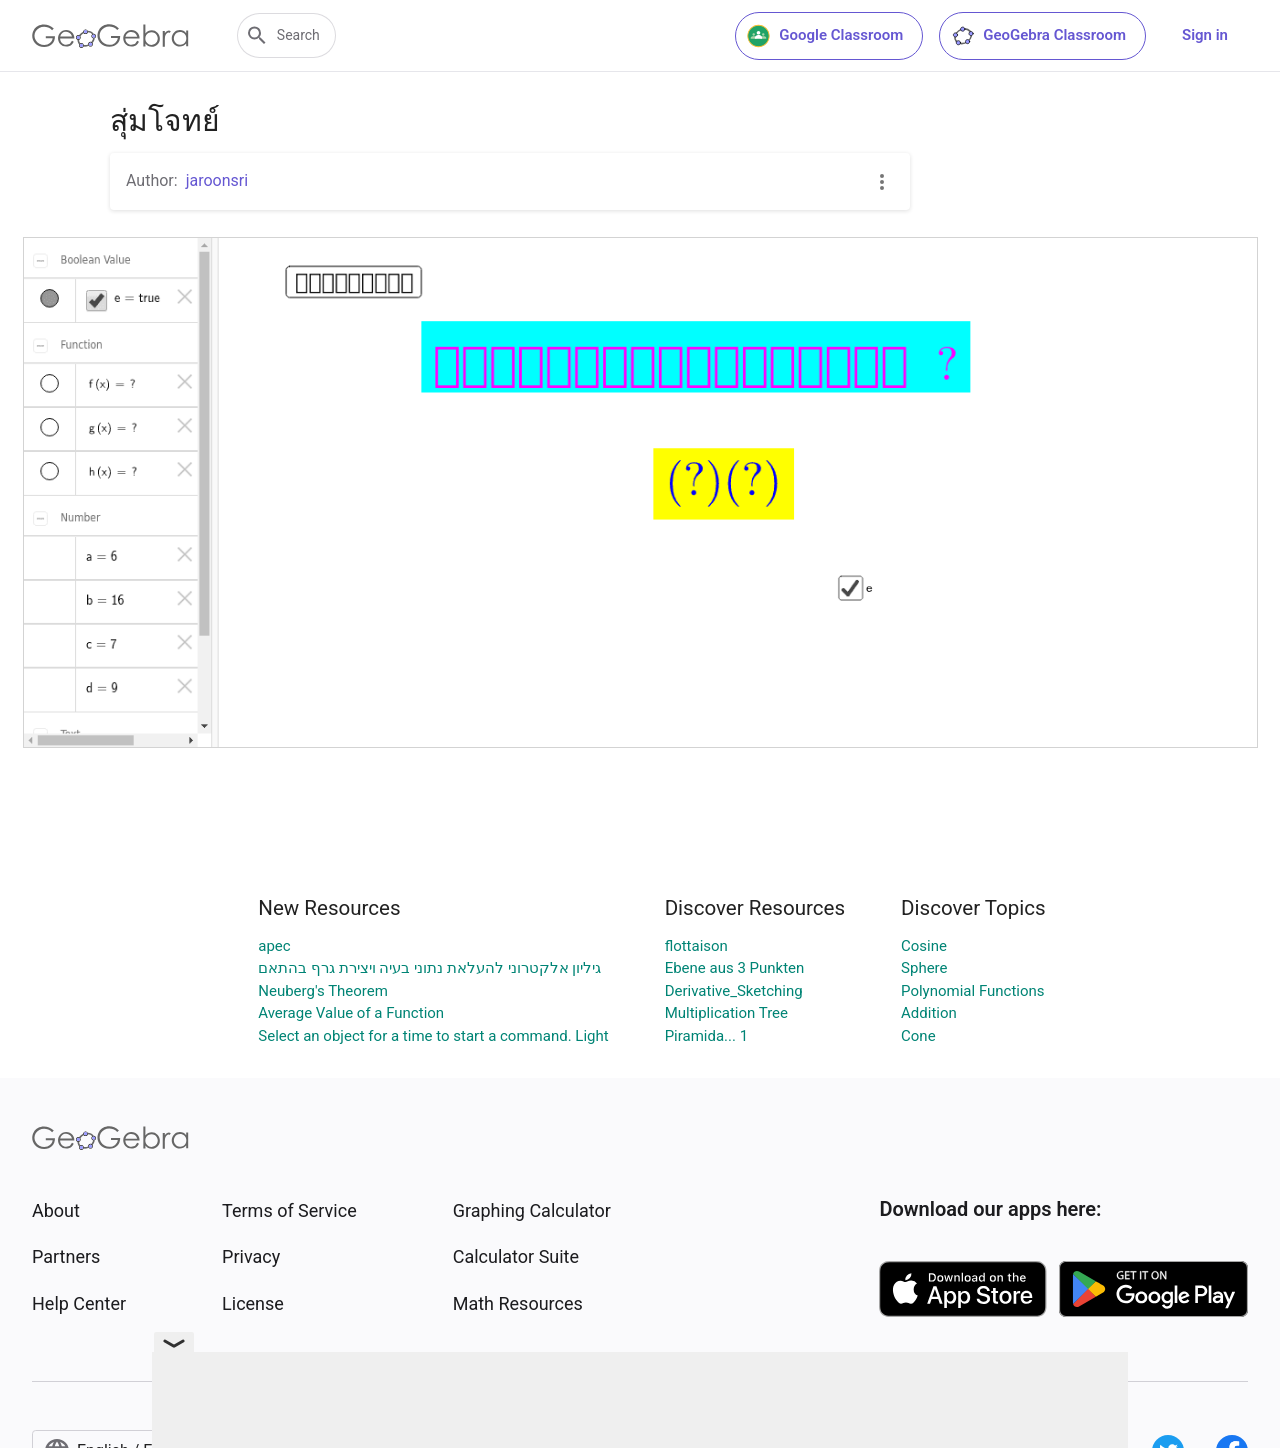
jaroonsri (217, 180)
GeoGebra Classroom (1038, 36)
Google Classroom (825, 36)
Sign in (1205, 35)
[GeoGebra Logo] (110, 36)
